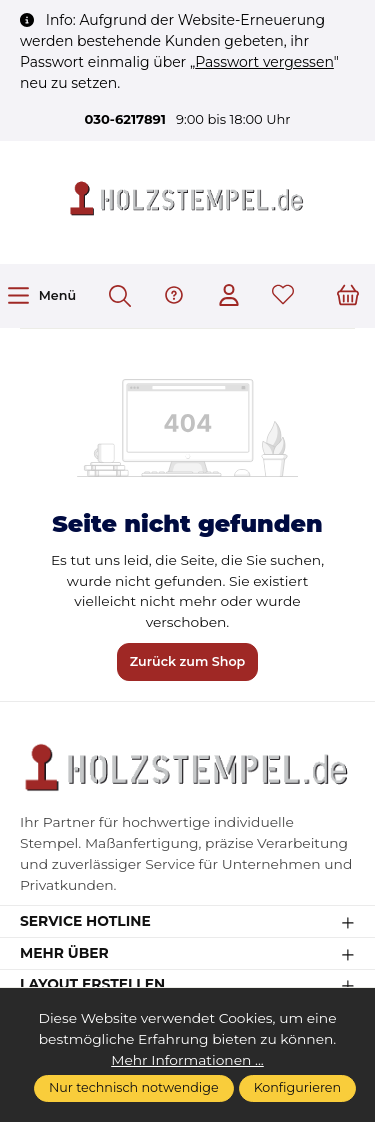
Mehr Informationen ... (187, 1060)
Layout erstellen (92, 985)
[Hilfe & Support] (174, 296)
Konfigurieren (297, 1087)
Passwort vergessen (264, 62)
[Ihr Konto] (229, 296)
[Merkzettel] (283, 296)
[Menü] (41, 295)
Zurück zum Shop (188, 661)
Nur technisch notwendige (134, 1087)
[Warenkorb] (348, 296)
